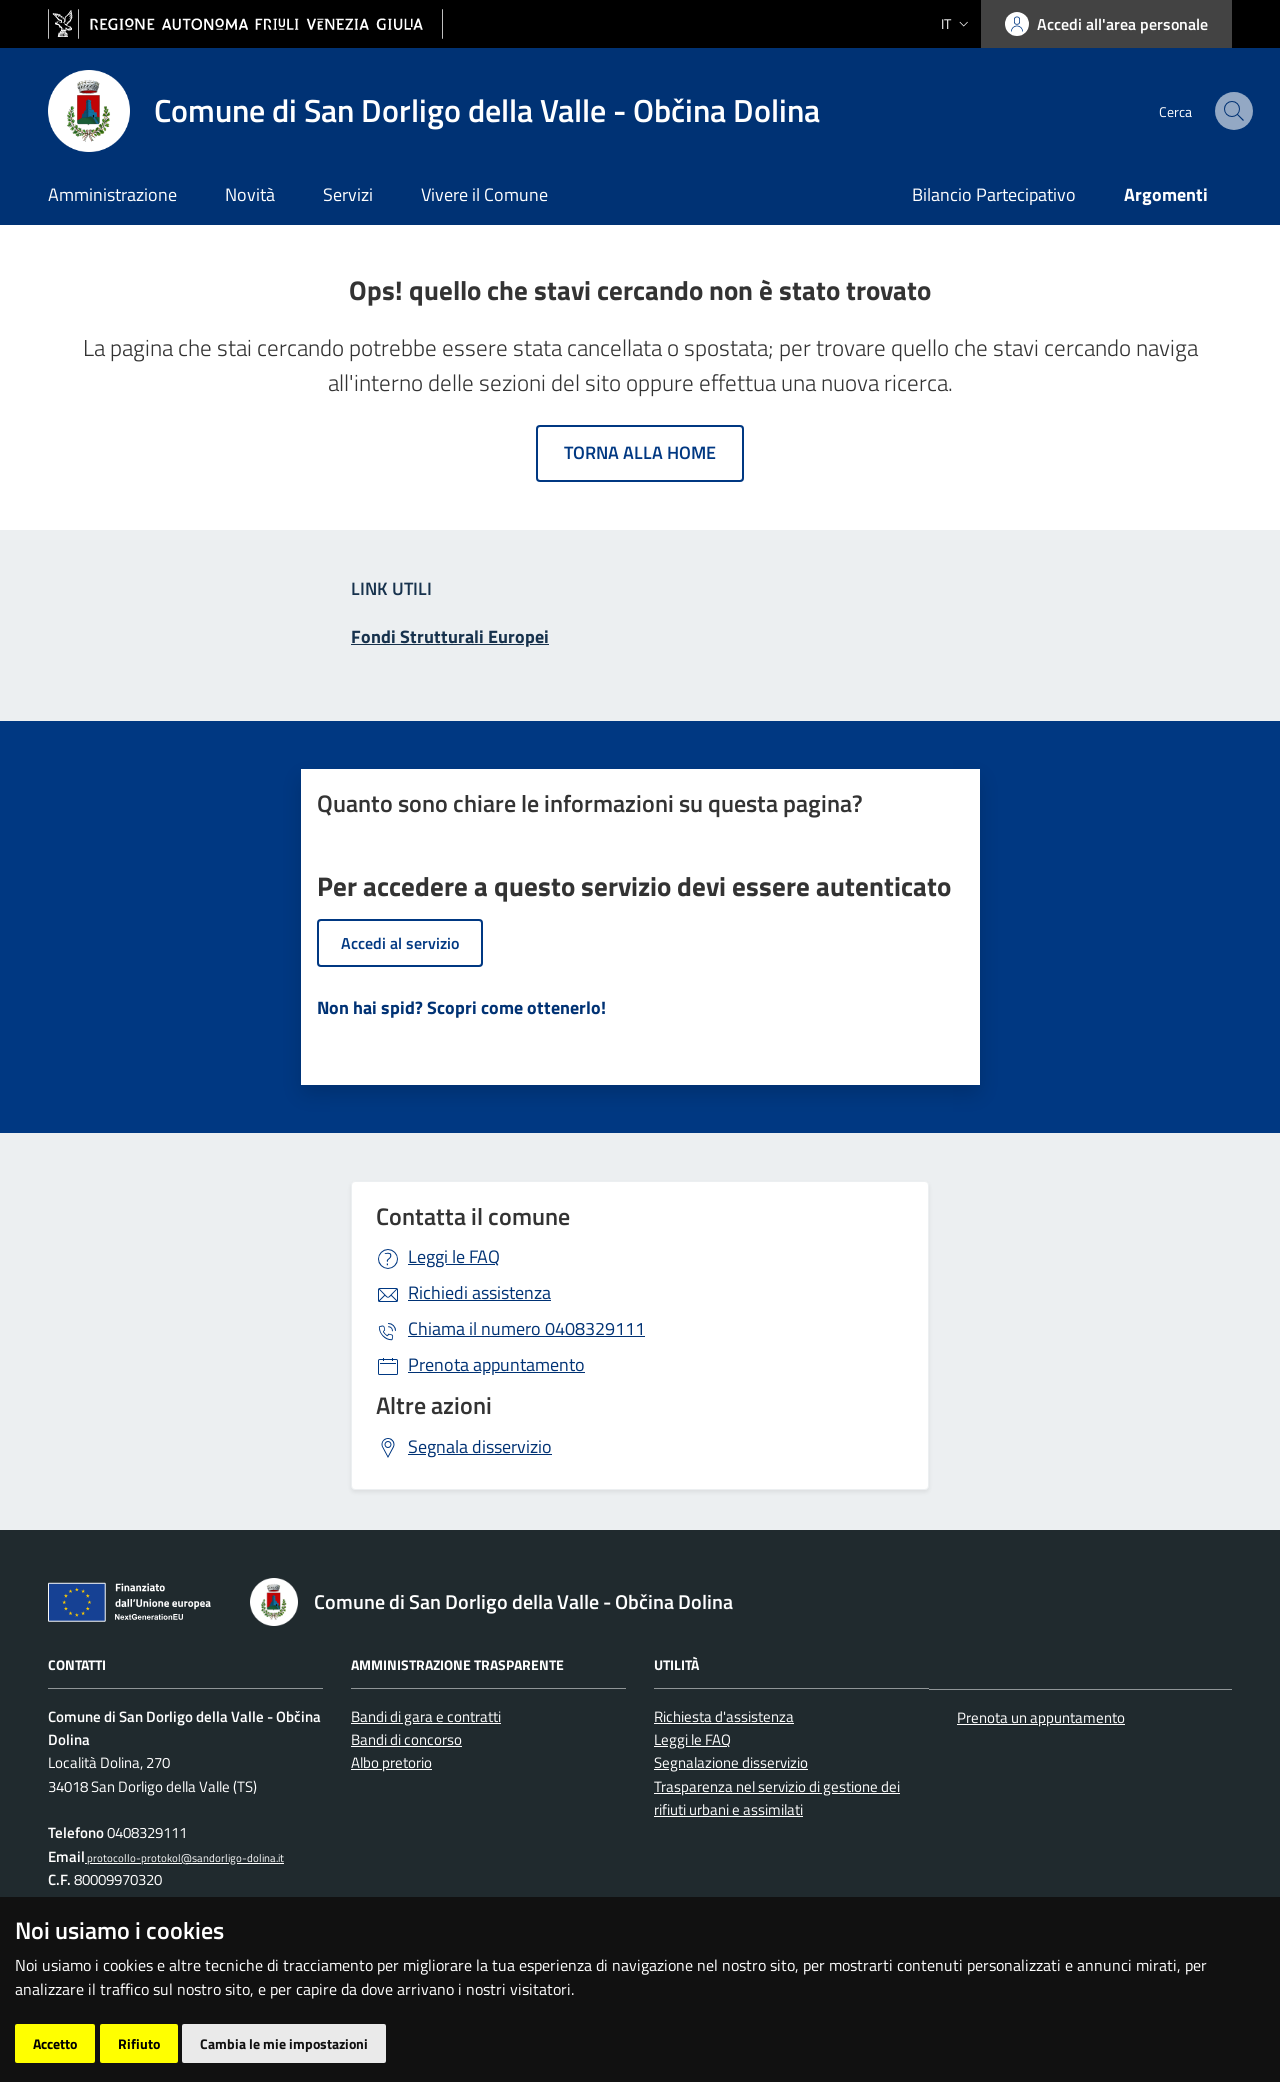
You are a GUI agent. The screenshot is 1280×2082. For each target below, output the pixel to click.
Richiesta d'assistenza (724, 1716)
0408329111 (526, 1328)
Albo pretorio (391, 1762)
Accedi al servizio (400, 943)
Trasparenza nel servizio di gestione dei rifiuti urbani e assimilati (777, 1798)
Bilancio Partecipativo (994, 194)
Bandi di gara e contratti (426, 1716)
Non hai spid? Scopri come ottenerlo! (461, 1007)
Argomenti (1166, 194)
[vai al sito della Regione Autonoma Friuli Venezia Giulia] (245, 24)
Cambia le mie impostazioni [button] (284, 2043)
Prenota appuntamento (496, 1364)
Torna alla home (640, 452)
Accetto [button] (55, 2043)
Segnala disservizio (480, 1446)
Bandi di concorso (406, 1739)
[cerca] (1208, 111)
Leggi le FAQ (454, 1256)
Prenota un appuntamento (1041, 1717)
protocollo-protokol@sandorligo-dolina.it (184, 1857)
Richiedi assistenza (479, 1292)
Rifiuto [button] (139, 2043)
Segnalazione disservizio (731, 1762)
